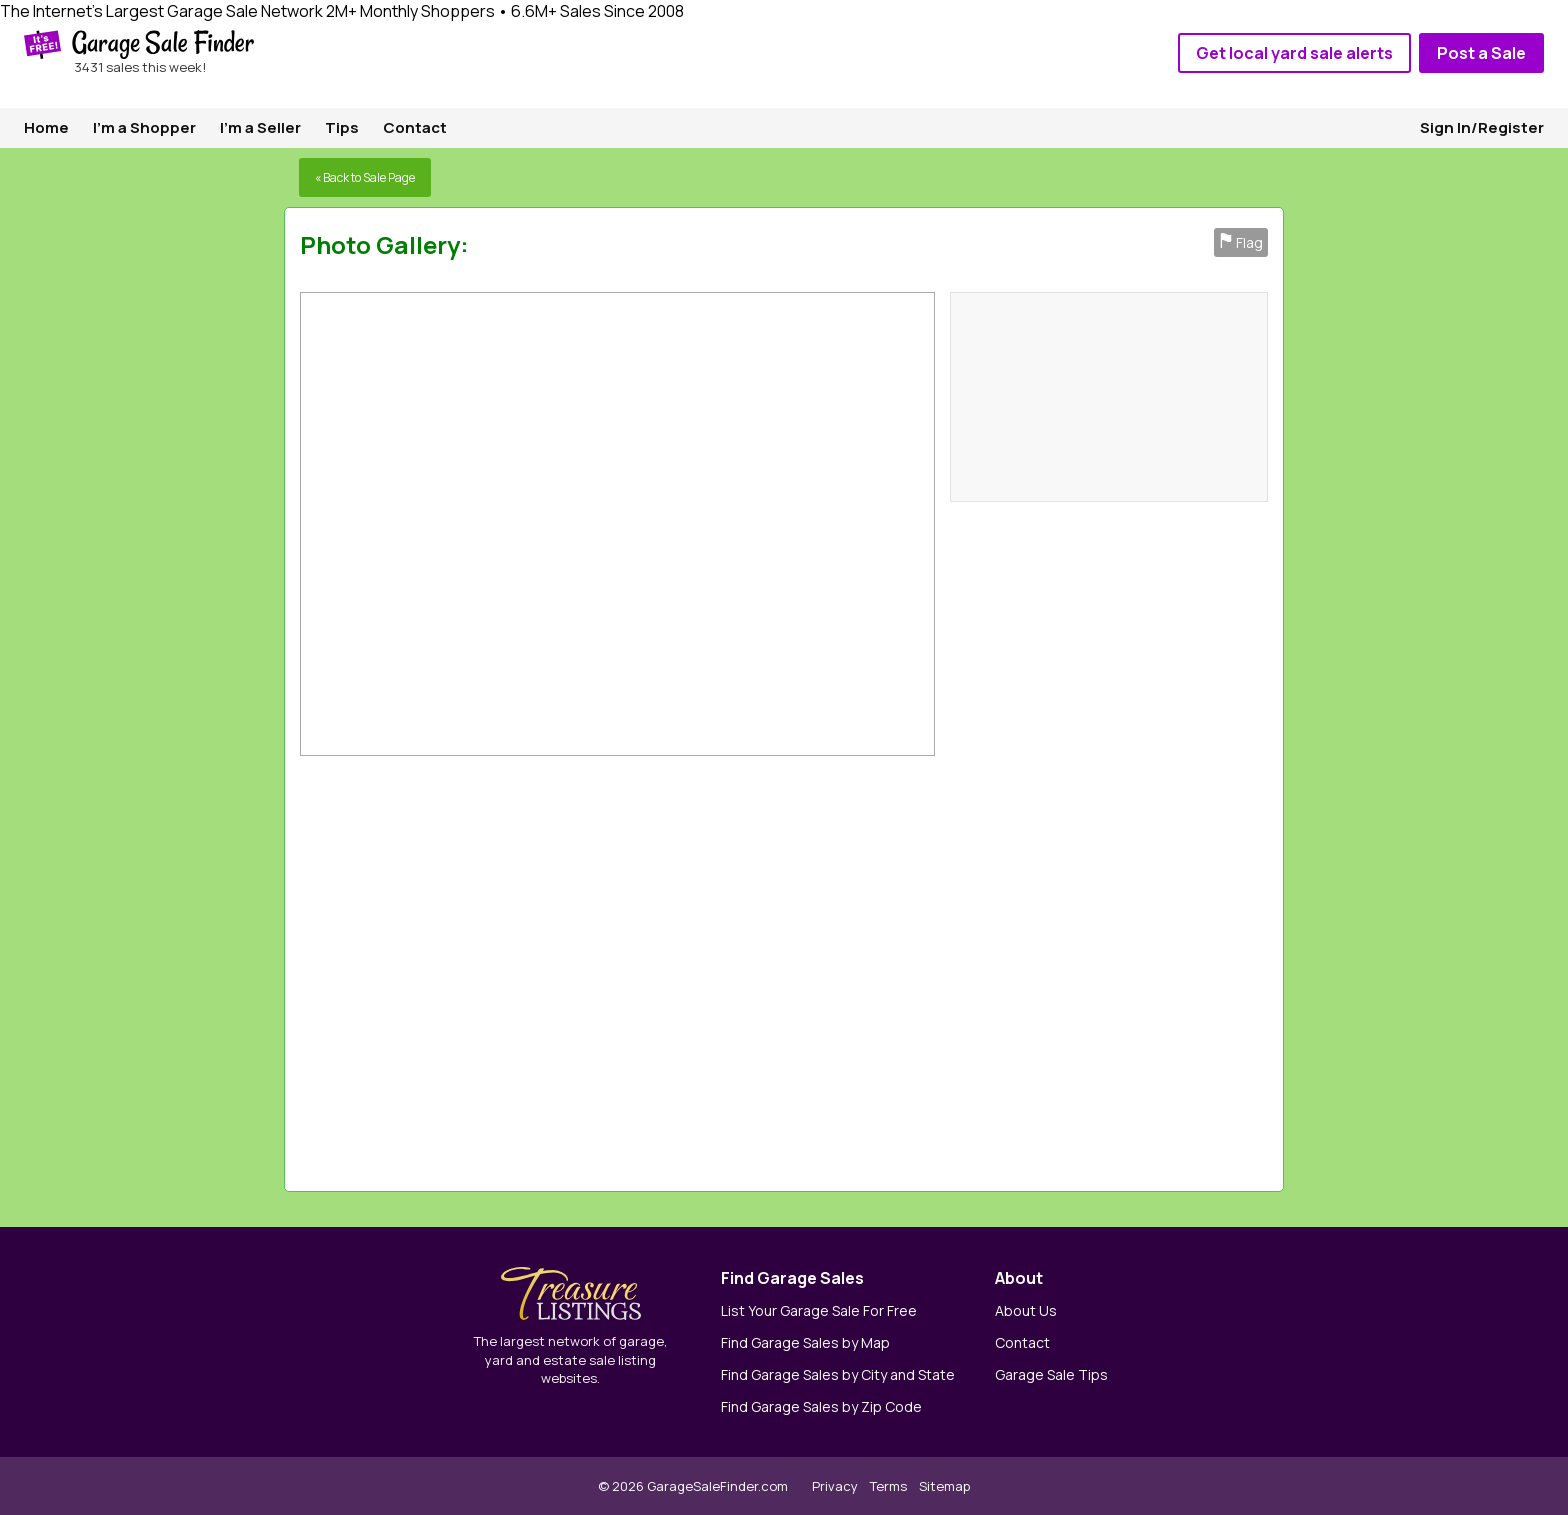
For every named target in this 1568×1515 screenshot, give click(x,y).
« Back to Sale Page (365, 177)
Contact (415, 127)
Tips (342, 127)
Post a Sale (1481, 53)
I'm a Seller (260, 127)
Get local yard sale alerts (1294, 53)
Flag (1241, 242)
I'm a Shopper (144, 127)
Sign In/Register (1482, 127)
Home (46, 127)
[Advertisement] (992, 968)
